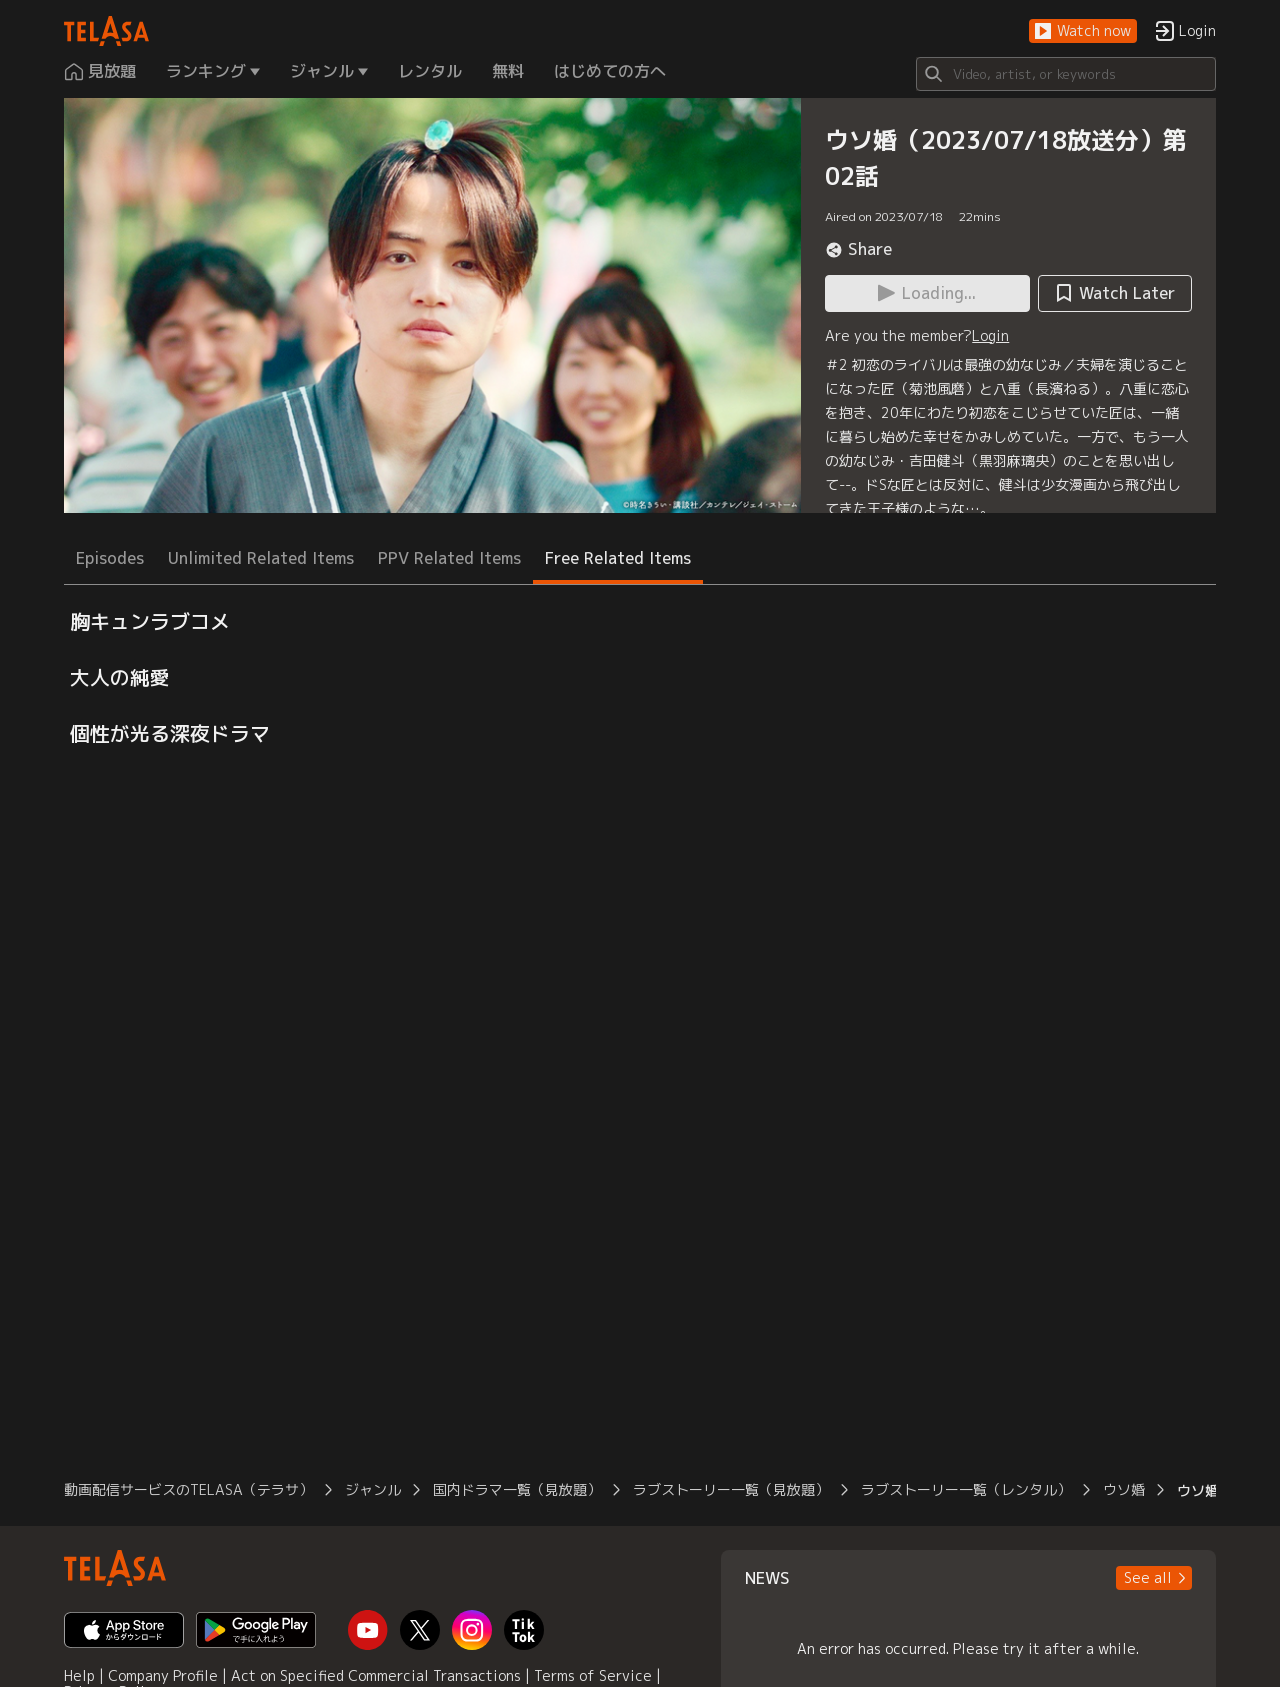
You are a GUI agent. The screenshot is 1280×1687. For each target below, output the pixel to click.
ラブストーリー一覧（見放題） (731, 1489)
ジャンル (373, 1489)
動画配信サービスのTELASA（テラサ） (188, 1489)
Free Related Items (618, 558)
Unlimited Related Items (261, 558)
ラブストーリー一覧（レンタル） (966, 1489)
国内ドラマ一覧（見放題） (517, 1489)
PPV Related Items (449, 558)
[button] (1083, 31)
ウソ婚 (1124, 1489)
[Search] (1066, 74)
